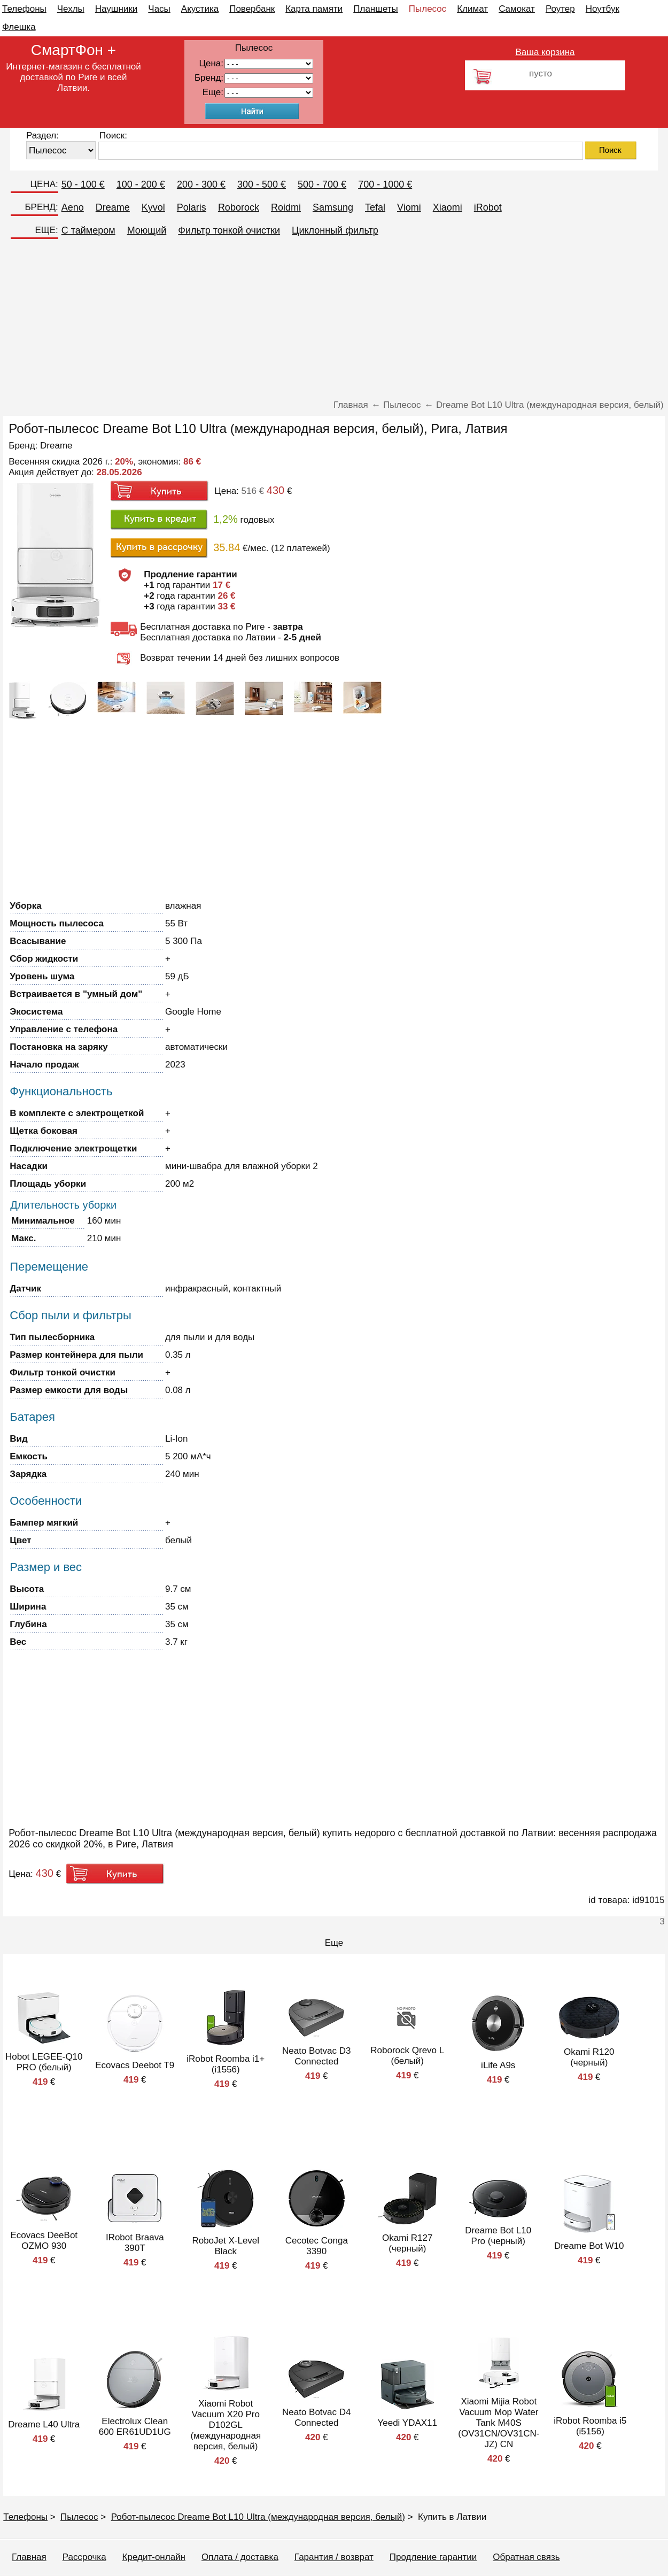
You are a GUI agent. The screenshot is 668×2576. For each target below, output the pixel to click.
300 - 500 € (261, 184)
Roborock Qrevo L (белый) (407, 2055)
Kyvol (153, 207)
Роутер (560, 9)
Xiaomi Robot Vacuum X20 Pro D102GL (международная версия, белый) (225, 2425)
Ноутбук (602, 9)
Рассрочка (84, 2557)
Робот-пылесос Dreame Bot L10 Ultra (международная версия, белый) (258, 2517)
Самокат (517, 9)
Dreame (113, 207)
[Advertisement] (334, 319)
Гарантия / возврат (334, 2557)
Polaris (191, 207)
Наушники (116, 9)
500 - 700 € (322, 184)
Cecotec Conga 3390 (316, 2245)
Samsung (333, 207)
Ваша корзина (544, 52)
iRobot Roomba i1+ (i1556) (226, 2064)
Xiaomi (447, 207)
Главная (29, 2557)
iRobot (488, 207)
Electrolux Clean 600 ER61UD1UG (135, 2426)
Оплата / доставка (239, 2557)
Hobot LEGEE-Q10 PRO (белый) (44, 2062)
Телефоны (24, 9)
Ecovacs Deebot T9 (134, 2065)
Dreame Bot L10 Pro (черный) (498, 2235)
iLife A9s (498, 2065)
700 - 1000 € (385, 184)
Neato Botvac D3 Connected (316, 2056)
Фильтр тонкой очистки (229, 230)
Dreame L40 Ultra (44, 2424)
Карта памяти (314, 9)
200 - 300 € (201, 184)
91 (268, 93)
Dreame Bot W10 (589, 2246)
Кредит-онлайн (153, 2557)
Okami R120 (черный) (589, 2057)
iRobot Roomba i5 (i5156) (590, 2426)
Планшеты (375, 9)
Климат (472, 9)
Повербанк (252, 9)
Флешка (19, 27)
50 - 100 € (83, 184)
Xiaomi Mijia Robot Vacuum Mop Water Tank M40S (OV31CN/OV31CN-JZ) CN (498, 2422)
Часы (159, 9)
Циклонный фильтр (335, 230)
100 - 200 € (140, 184)
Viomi (409, 207)
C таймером (88, 230)
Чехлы (70, 9)
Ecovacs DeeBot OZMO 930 (43, 2240)
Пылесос (427, 9)
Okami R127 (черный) (407, 2243)
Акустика (200, 9)
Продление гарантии (433, 2557)
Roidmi (286, 207)
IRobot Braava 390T (135, 2242)
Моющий (147, 230)
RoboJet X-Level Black (225, 2245)
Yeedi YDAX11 (407, 2423)
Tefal (375, 207)
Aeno (72, 207)
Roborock (238, 207)
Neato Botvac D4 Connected (316, 2417)
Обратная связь (526, 2557)
